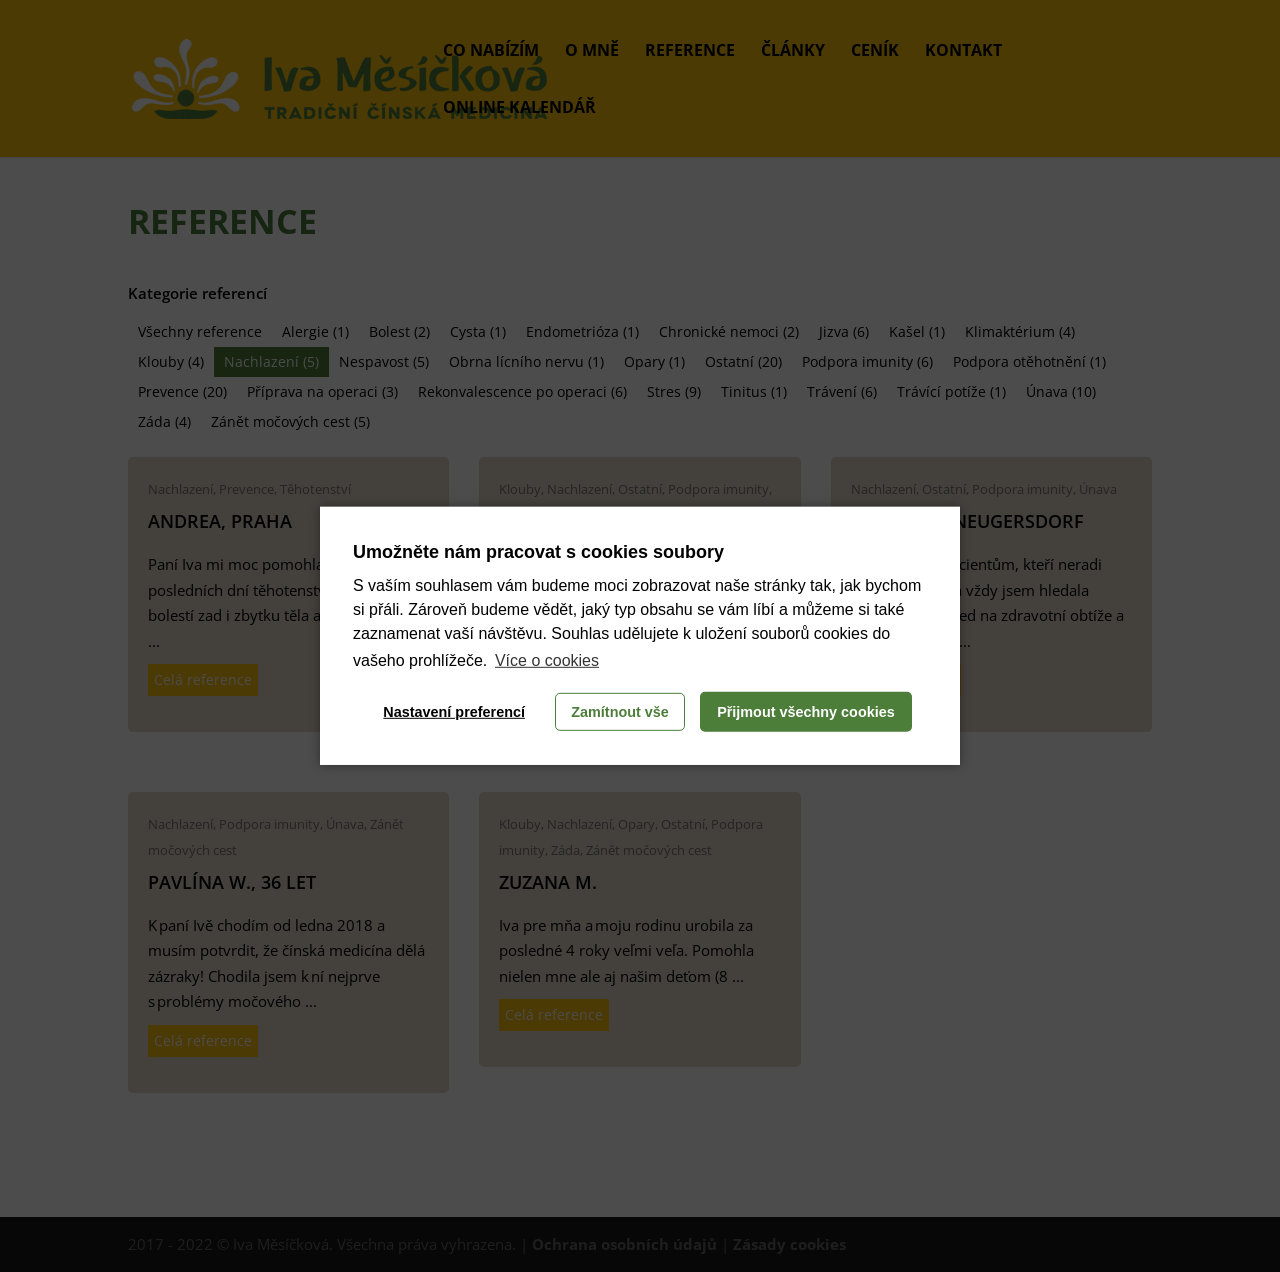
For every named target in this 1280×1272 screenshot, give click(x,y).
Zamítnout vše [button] (620, 712)
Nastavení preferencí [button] (454, 712)
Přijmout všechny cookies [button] (806, 712)
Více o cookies (547, 660)
